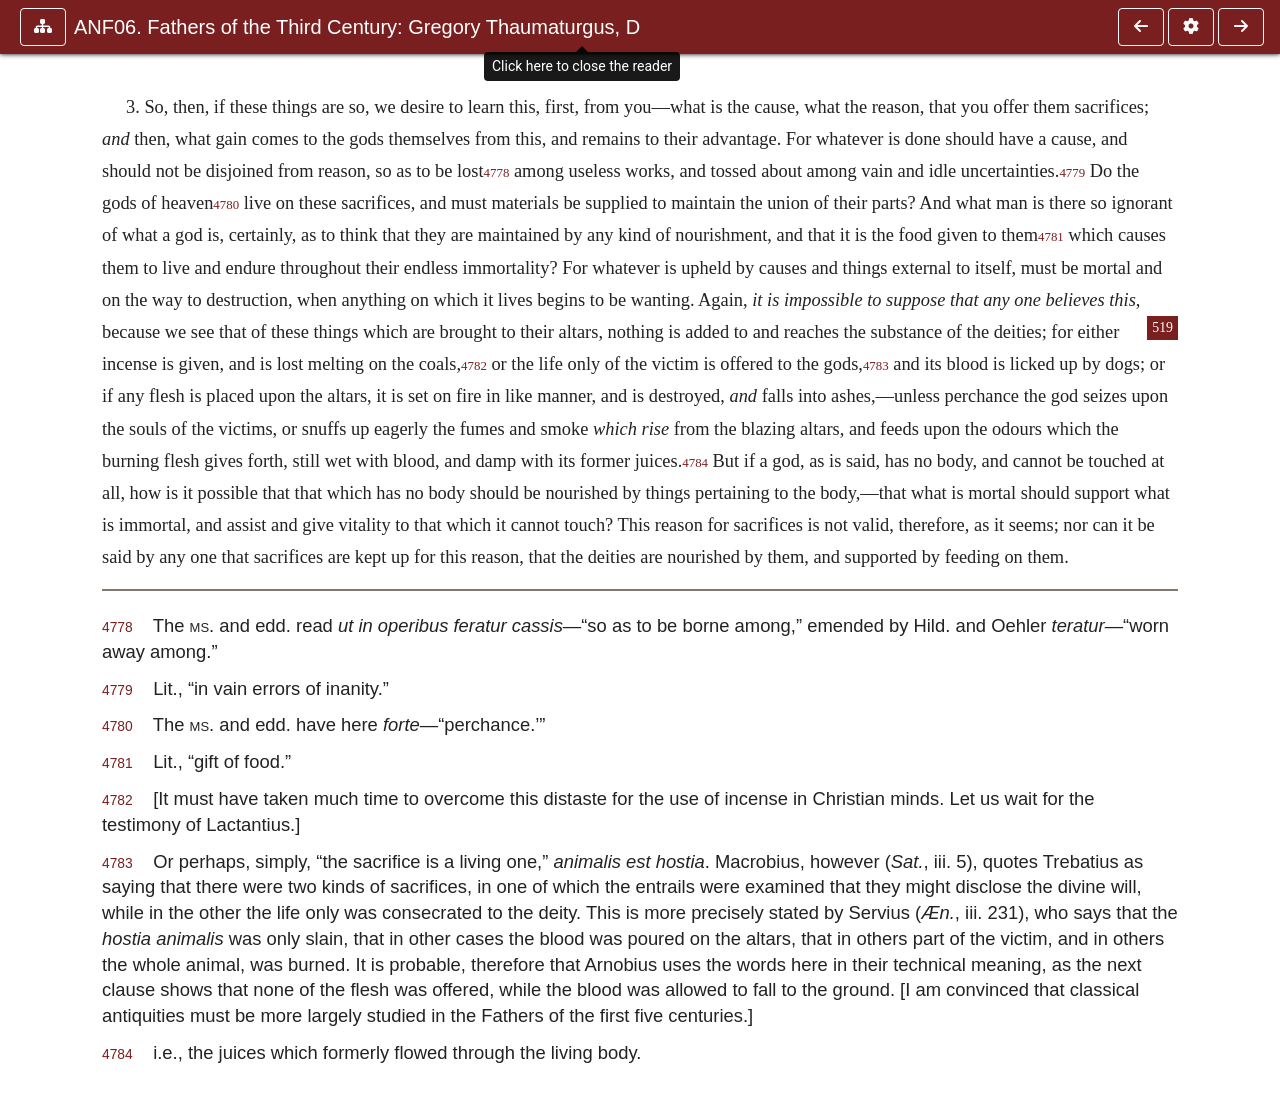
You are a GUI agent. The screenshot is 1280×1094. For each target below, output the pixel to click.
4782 (474, 366)
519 (1162, 327)
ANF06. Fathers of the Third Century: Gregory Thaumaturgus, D (357, 27)
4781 (1051, 237)
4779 (1072, 173)
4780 (226, 205)
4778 (497, 173)
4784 (695, 463)
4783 (876, 366)
